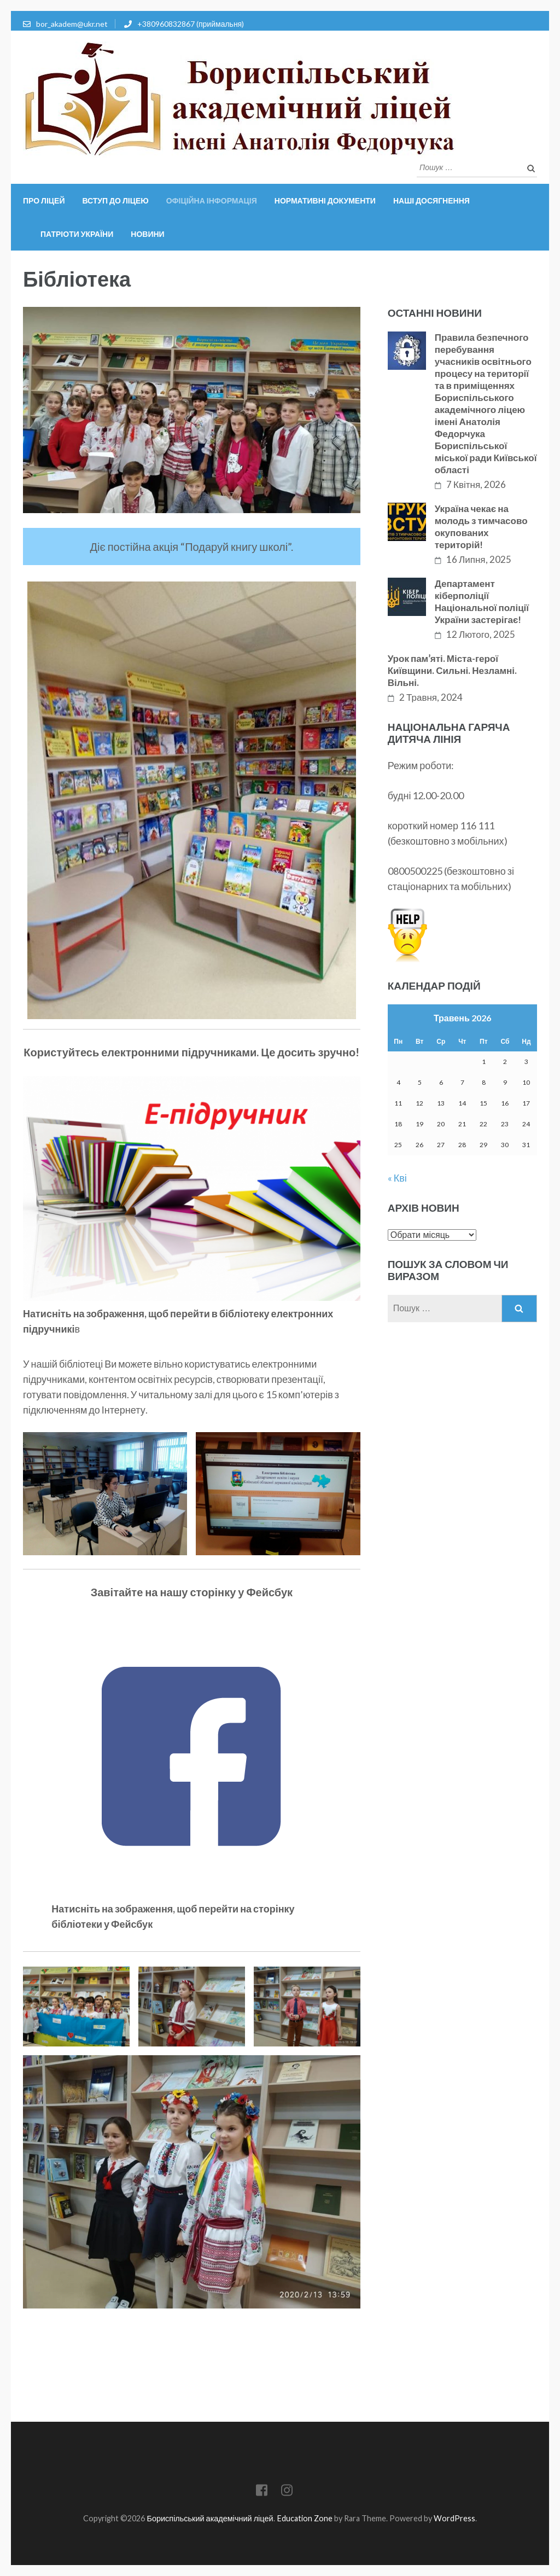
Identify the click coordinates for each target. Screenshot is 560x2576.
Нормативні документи (325, 200)
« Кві (397, 1178)
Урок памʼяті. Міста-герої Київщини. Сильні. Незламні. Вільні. (452, 670)
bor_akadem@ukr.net (72, 23)
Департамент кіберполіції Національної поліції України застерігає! (482, 601)
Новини (147, 234)
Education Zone (305, 2518)
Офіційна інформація (211, 200)
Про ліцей (44, 200)
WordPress (454, 2518)
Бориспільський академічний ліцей (210, 2518)
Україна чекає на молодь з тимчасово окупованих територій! (481, 526)
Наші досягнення (431, 200)
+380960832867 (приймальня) (190, 23)
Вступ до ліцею (115, 200)
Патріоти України (76, 234)
